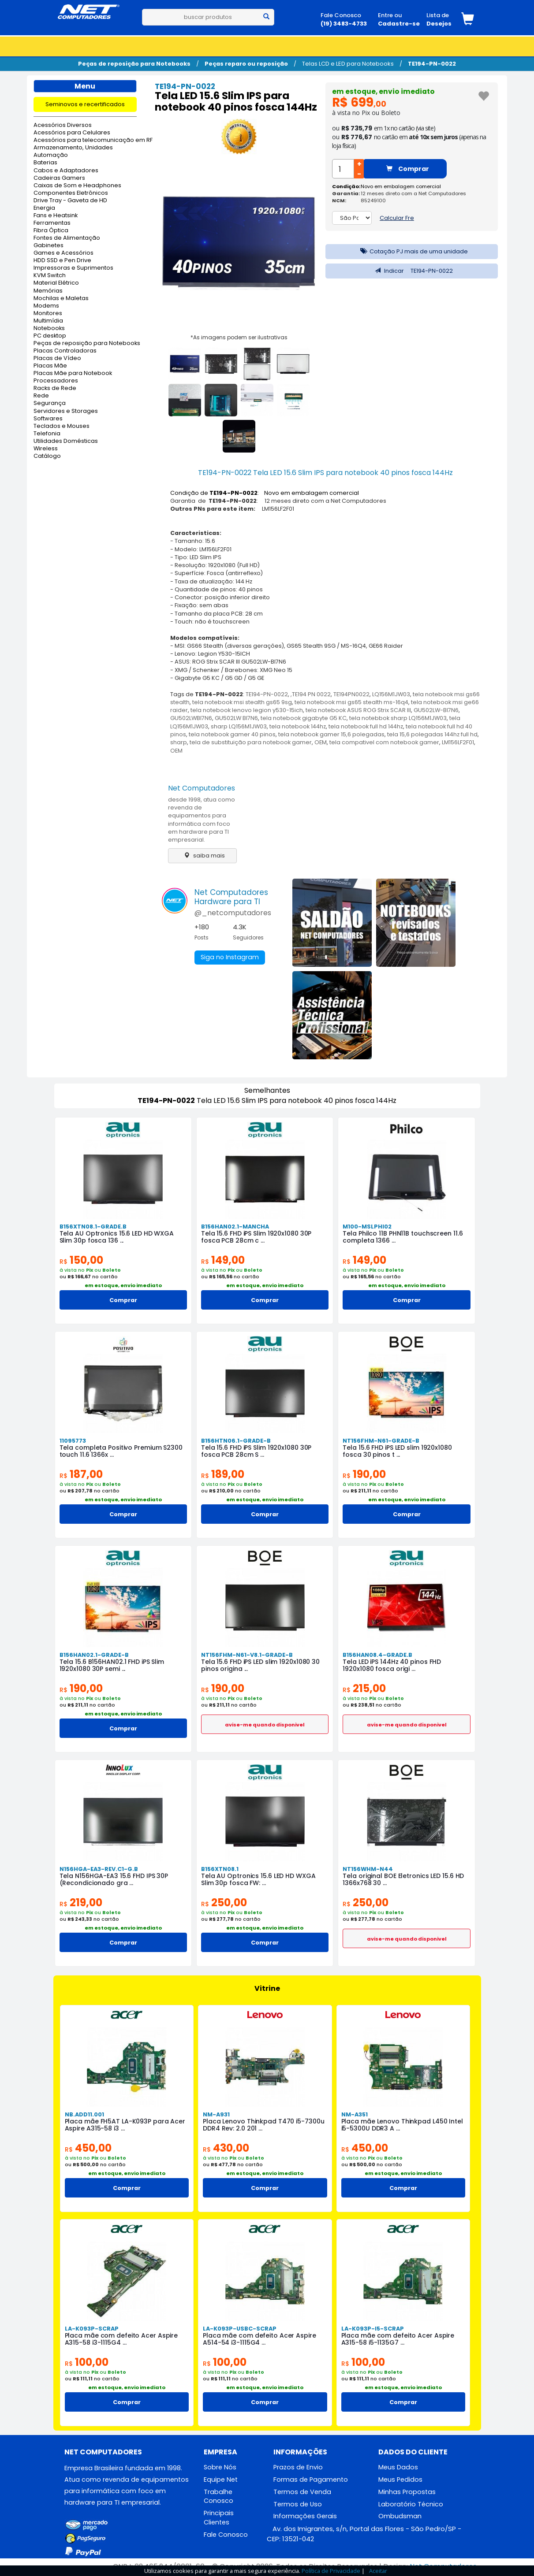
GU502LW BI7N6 (236, 718)
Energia (44, 208)
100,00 (86, 2362)
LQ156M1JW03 (391, 694)
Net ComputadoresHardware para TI (231, 897)
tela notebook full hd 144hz (366, 726)
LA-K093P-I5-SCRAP (372, 2328)
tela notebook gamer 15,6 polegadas (331, 734)
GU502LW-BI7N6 (436, 710)
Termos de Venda (302, 2491)
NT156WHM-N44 (368, 1869)
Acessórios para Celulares (72, 133)
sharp (178, 742)
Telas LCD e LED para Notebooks (348, 63)
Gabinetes (48, 246)
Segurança (50, 403)
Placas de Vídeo (57, 358)
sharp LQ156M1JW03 (239, 726)
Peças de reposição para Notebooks (134, 63)
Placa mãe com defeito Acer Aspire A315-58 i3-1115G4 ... (121, 2339)
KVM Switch (50, 275)
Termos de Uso (297, 2504)
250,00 (224, 1902)
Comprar (407, 168)
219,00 (81, 1902)
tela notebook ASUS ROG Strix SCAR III (358, 710)
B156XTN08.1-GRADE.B (93, 1226)
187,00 (81, 1474)
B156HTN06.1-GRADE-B (236, 1440)
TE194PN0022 (351, 694)
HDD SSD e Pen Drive (62, 261)
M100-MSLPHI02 (367, 1226)
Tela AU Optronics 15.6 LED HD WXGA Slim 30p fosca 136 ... (117, 1237)
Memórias (48, 291)
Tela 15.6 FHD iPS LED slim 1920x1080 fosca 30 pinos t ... (397, 1451)
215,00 (364, 1688)
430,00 (226, 2148)
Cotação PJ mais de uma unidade (412, 251)
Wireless (46, 449)
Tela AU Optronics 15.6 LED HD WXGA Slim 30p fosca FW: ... (258, 1879)
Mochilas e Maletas (61, 298)
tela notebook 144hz (297, 726)
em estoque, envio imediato (383, 91)
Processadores (56, 381)
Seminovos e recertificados (85, 104)
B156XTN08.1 (220, 1869)
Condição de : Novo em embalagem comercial (264, 493)
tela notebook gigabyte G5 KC (304, 718)
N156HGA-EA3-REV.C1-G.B (99, 1869)
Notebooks (49, 328)
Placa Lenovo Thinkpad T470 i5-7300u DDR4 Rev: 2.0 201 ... (264, 2125)
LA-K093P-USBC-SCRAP (239, 2328)
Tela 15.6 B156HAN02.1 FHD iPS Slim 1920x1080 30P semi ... (112, 1665)
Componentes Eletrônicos (71, 193)
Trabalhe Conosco (218, 2496)
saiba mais (202, 855)
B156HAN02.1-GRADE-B (94, 1655)
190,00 (364, 1474)
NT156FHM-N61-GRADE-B (381, 1440)
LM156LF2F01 (458, 742)
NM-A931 (216, 2114)
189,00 (222, 1474)
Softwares (48, 419)
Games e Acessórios (63, 253)
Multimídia (48, 321)
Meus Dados (398, 2467)
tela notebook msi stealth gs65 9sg (242, 702)
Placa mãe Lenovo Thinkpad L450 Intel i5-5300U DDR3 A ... (402, 2125)
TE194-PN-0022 (432, 63)
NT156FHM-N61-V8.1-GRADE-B (247, 1655)
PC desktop (50, 336)
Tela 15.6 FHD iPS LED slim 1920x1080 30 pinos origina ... (260, 1665)
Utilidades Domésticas (66, 441)
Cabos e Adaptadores (66, 171)
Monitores (48, 313)
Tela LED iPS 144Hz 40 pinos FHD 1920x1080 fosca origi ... (392, 1665)
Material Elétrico (56, 283)
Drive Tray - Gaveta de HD (70, 201)
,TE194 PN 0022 (311, 694)
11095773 (73, 1440)
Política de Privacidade (331, 2571)
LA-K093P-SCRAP (92, 2328)
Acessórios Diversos (63, 125)
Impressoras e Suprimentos (73, 268)
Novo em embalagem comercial (401, 186)
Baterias (45, 163)
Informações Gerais (305, 2516)
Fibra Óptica (51, 231)
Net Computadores (201, 788)
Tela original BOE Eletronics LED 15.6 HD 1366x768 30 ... (403, 1879)
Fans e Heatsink (56, 216)
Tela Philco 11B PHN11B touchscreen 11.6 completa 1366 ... (403, 1237)
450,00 (88, 2148)
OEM (320, 742)
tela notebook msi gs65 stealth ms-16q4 (351, 702)
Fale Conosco (226, 2534)
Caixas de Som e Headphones (77, 186)
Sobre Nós (220, 2467)
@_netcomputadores (232, 913)
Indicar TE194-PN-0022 (411, 271)
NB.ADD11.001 (84, 2114)
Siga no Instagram (229, 957)
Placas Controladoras (65, 351)
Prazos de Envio (298, 2467)
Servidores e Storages (66, 411)
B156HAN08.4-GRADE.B (377, 1655)
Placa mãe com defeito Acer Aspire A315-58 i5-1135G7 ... (398, 2339)
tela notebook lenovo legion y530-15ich (246, 710)
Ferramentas (52, 223)
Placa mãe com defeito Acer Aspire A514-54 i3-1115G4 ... (259, 2339)
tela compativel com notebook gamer (384, 742)
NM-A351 (354, 2114)
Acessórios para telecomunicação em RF (85, 140)
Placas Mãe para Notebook (73, 373)
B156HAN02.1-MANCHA (235, 1226)
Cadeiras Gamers (59, 178)
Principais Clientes (219, 2518)
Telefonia (47, 434)
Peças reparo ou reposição (246, 63)
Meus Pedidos (400, 2479)
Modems (46, 306)
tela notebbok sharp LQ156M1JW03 (398, 718)
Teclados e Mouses (62, 426)
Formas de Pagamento (310, 2479)
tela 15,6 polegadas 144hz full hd (432, 734)
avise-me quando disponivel (265, 1724)
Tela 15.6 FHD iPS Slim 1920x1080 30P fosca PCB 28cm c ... (256, 1237)
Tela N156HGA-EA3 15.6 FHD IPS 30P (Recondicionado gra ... (114, 1879)
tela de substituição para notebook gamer (251, 742)
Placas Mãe (50, 366)
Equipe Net (221, 2479)
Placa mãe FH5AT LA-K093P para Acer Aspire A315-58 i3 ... (125, 2125)
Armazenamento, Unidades (73, 148)
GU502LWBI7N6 (191, 718)
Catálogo (47, 456)
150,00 (81, 1260)
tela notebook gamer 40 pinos (232, 734)
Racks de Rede (55, 388)
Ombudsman (400, 2516)
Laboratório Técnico (410, 2504)
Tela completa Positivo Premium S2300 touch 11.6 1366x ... (121, 1451)
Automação (51, 155)
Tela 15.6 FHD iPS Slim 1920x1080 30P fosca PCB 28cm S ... (256, 1451)
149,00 (223, 1260)
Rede (41, 396)
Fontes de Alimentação (67, 238)
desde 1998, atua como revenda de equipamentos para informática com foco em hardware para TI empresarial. (201, 819)
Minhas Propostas (407, 2491)
